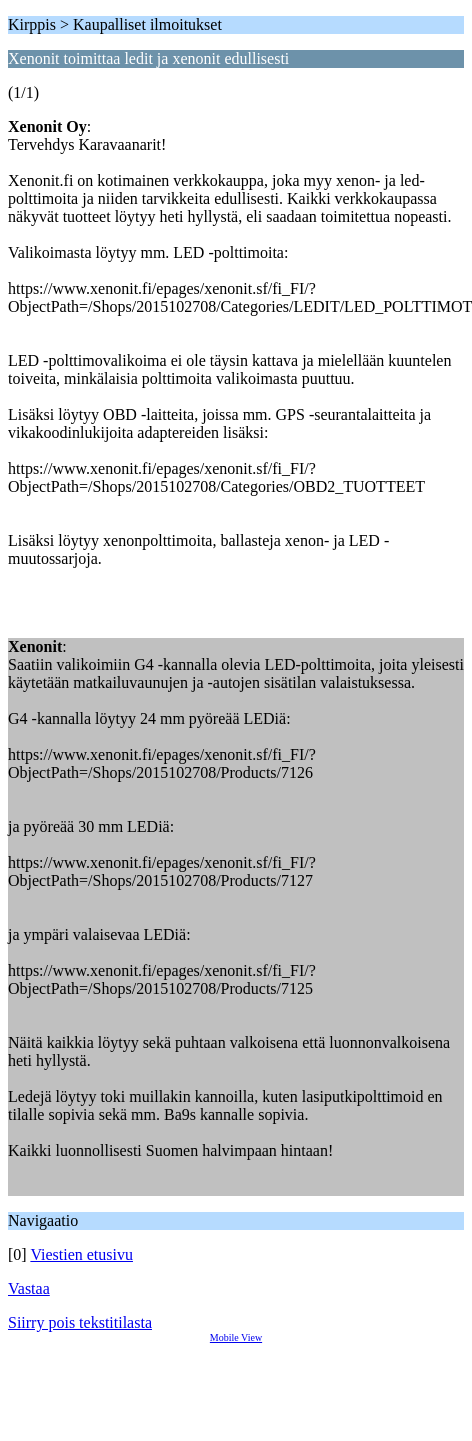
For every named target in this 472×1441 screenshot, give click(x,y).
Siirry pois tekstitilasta (80, 1322)
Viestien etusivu (81, 1254)
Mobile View (236, 1337)
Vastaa (29, 1288)
